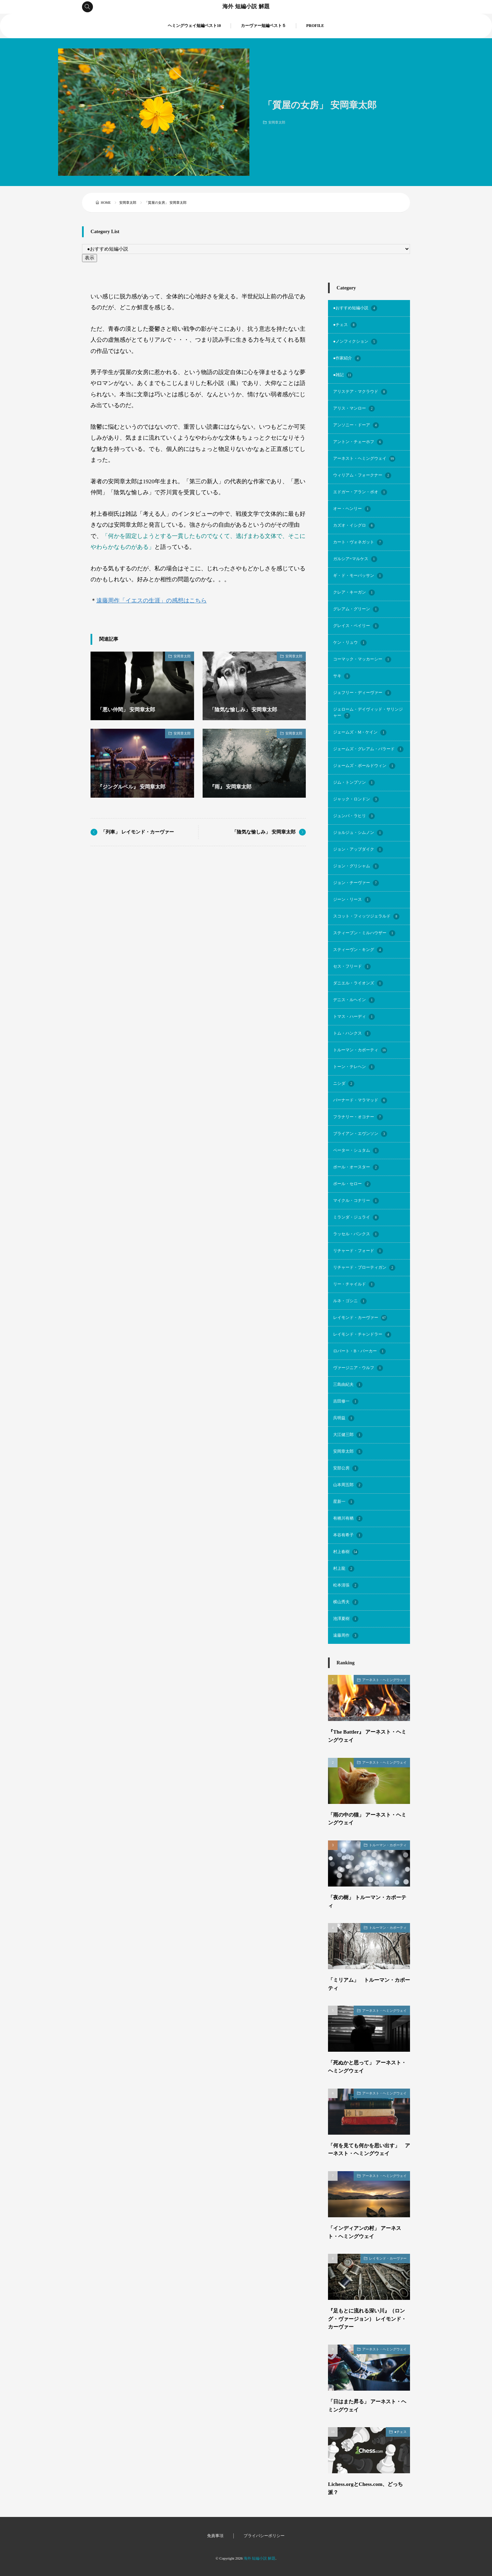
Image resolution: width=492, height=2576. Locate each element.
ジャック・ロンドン (356, 799)
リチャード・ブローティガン (364, 1268)
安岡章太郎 (276, 122)
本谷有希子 (348, 1535)
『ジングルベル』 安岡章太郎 (133, 786)
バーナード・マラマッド (360, 1100)
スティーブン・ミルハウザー (364, 933)
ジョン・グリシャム (356, 866)
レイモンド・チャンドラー (362, 1335)
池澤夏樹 (345, 1619)
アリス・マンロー (354, 408)
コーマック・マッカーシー (362, 659)
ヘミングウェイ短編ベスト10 (194, 26)
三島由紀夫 (348, 1385)
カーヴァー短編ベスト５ (263, 26)
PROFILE (315, 26)
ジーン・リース (352, 900)
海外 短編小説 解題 (246, 7)
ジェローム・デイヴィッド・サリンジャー (368, 713)
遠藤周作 (345, 1636)
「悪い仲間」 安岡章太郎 (128, 709)
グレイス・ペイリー (356, 626)
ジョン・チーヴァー (356, 883)
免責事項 (215, 2536)
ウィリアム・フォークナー (362, 475)
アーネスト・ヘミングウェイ (364, 459)
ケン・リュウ (350, 643)
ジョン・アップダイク (358, 849)
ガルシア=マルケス (355, 559)
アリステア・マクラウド (360, 392)
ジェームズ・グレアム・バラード (368, 749)
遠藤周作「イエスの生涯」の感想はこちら (151, 600)
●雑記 (343, 375)
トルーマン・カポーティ (360, 1050)
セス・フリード (352, 967)
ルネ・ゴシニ (350, 1301)
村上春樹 (345, 1552)
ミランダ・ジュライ (356, 1217)
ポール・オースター (356, 1167)
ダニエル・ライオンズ (358, 983)
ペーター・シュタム (356, 1151)
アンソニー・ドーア (356, 425)
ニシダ (343, 1084)
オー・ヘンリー (352, 509)
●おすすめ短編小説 (355, 308)
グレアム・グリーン (356, 609)
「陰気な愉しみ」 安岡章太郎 (245, 709)
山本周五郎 (348, 1485)
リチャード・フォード (358, 1251)
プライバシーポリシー (264, 2536)
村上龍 (343, 1569)
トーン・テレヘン (354, 1067)
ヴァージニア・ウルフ (358, 1368)
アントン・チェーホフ (358, 442)
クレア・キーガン (354, 592)
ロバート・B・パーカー (359, 1351)
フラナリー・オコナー (358, 1117)
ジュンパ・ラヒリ (354, 816)
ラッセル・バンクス (356, 1234)
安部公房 (345, 1468)
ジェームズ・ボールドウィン (364, 766)
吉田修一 (345, 1401)
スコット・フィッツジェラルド (366, 916)
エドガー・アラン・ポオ (360, 492)
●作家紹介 (347, 358)
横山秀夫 (345, 1602)
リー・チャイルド (354, 1284)
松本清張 (345, 1585)
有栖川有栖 (348, 1518)
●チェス (345, 325)
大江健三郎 (348, 1435)
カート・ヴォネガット (358, 542)
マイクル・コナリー (356, 1201)
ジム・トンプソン (354, 783)
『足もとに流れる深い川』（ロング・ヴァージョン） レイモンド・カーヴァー (369, 2319)
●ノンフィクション (355, 342)
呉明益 (343, 1418)
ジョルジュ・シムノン (358, 833)
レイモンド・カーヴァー (360, 1318)
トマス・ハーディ (354, 1017)
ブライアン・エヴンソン (360, 1134)
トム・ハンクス (352, 1033)
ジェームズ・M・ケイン (359, 732)
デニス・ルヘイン (354, 1000)
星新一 (343, 1502)
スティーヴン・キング (358, 950)
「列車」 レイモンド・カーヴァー (137, 832)
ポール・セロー (352, 1184)
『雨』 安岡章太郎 (232, 786)
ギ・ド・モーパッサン (358, 576)
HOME (106, 202)
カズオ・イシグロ (354, 526)
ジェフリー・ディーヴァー (362, 693)
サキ (341, 676)
